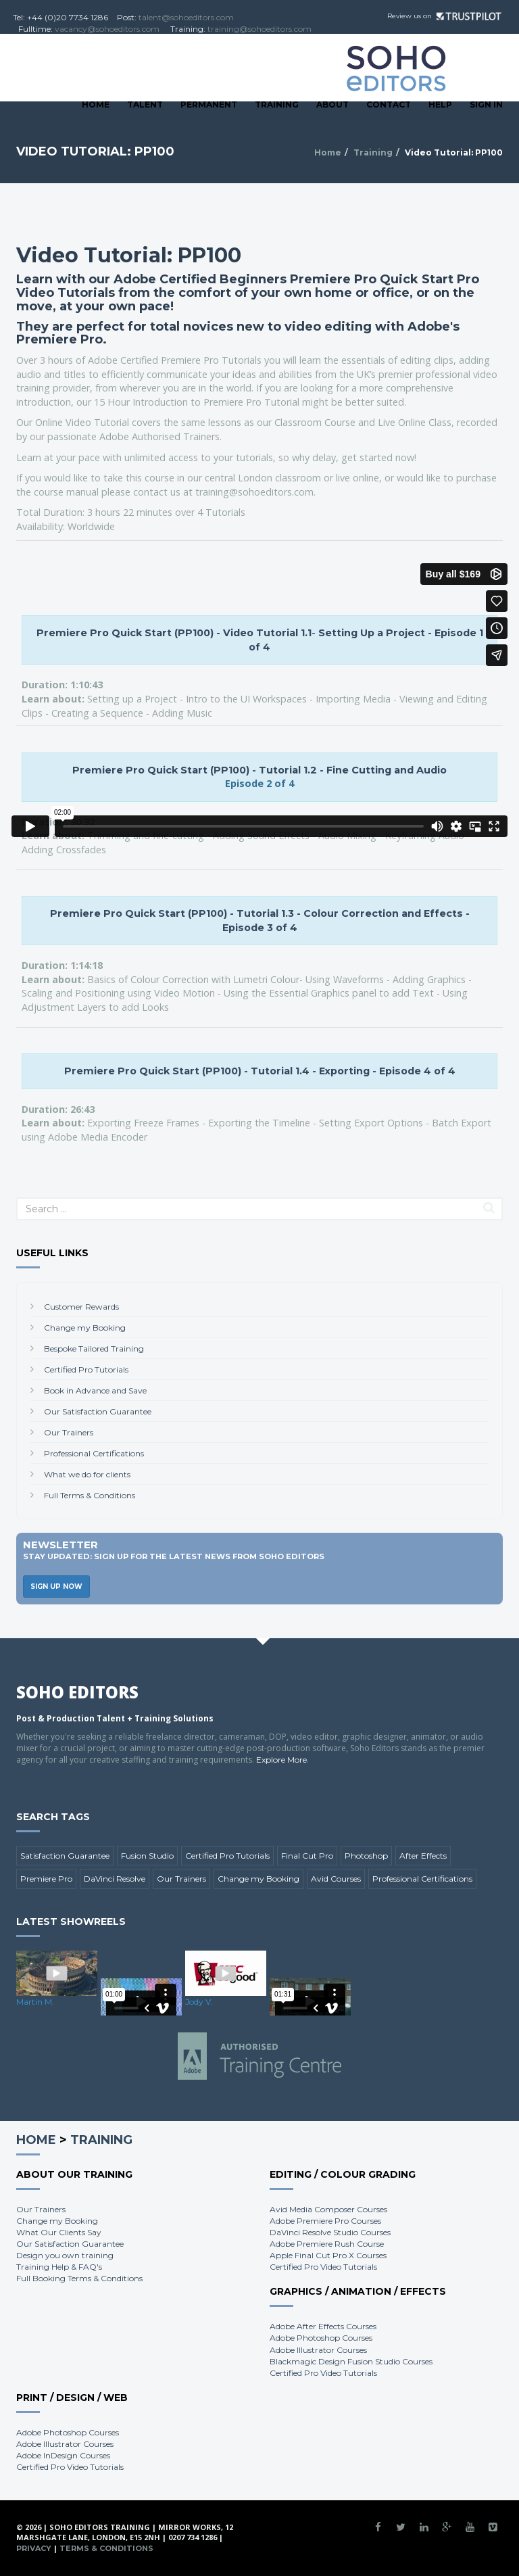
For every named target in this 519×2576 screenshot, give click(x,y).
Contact (388, 104)
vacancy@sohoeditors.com (107, 29)
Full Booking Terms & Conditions (79, 2278)
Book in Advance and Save (95, 1390)
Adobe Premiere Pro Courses (325, 2221)
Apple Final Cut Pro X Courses (328, 2255)
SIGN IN (486, 104)
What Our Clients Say (58, 2232)
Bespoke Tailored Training (94, 1348)
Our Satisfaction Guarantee (97, 1411)
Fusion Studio (147, 1856)
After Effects (423, 1856)
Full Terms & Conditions (89, 1495)
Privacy (33, 2548)
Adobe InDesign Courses (63, 2455)
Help (440, 104)
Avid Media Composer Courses (328, 2209)
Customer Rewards (81, 1307)
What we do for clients (87, 1474)
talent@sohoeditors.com (186, 17)
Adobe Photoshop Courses (321, 2338)
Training (277, 104)
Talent (145, 104)
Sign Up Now (56, 1586)
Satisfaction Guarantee (64, 1856)
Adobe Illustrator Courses (318, 2350)
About (332, 104)
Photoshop (366, 1856)
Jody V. (199, 2002)
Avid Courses (336, 1879)
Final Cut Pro (307, 1856)
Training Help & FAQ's (59, 2267)
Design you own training (65, 2255)
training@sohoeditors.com (259, 29)
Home (95, 104)
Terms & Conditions (106, 2548)
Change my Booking (85, 1327)
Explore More (281, 1760)
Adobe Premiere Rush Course (327, 2244)
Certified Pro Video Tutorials (323, 2267)
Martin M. (35, 2002)
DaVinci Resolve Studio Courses (330, 2232)
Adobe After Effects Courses (323, 2326)
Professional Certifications (94, 1453)
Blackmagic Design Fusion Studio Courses (351, 2361)
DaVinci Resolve (114, 1879)
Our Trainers (68, 1432)
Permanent (208, 104)
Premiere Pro (46, 1879)
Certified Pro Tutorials (86, 1369)
